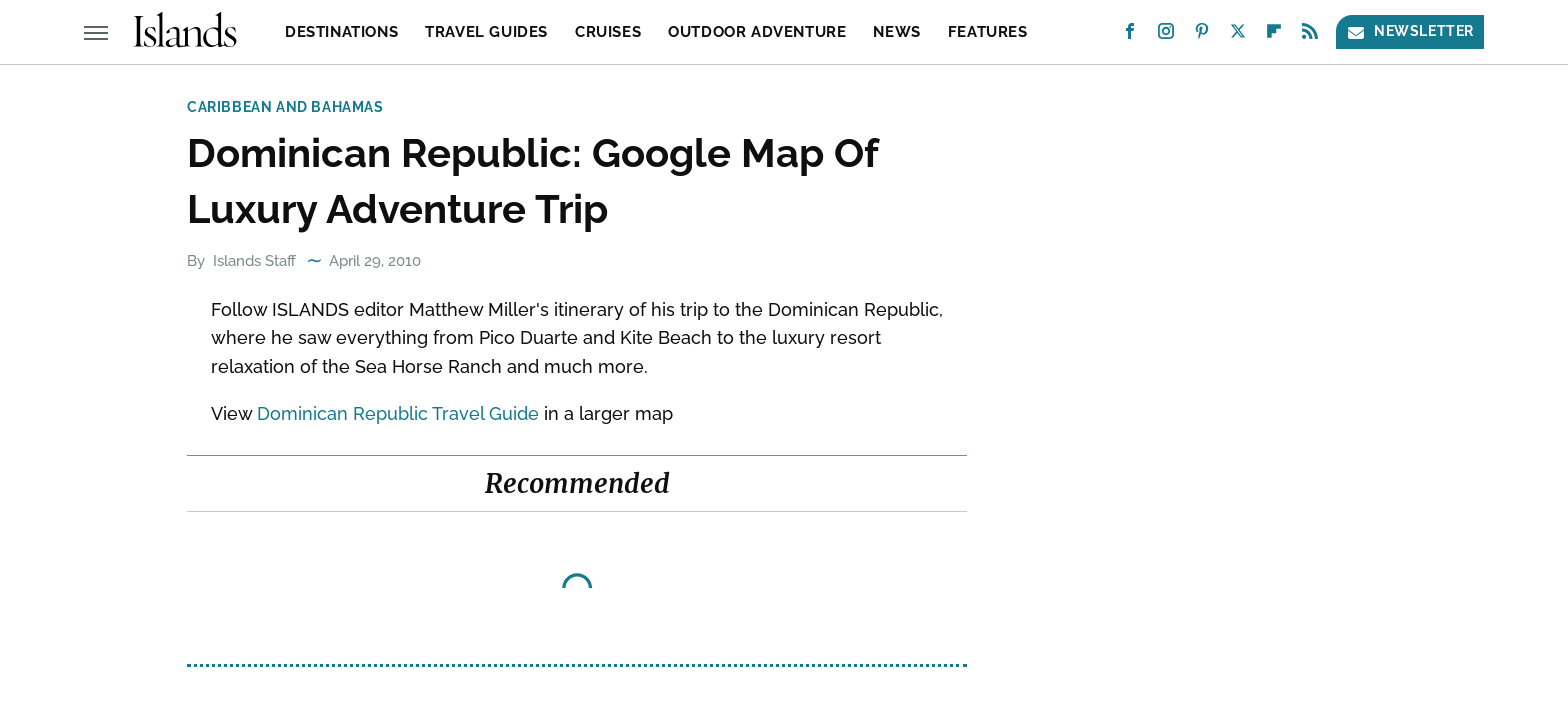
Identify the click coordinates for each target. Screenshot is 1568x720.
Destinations (341, 32)
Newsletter (1410, 31)
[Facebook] (1130, 35)
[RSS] (1310, 35)
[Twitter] (1238, 35)
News (896, 32)
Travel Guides (486, 32)
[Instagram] (1166, 35)
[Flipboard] (1274, 35)
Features (988, 32)
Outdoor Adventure (757, 32)
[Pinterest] (1202, 35)
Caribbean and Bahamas (285, 107)
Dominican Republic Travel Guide (398, 413)
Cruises (608, 32)
